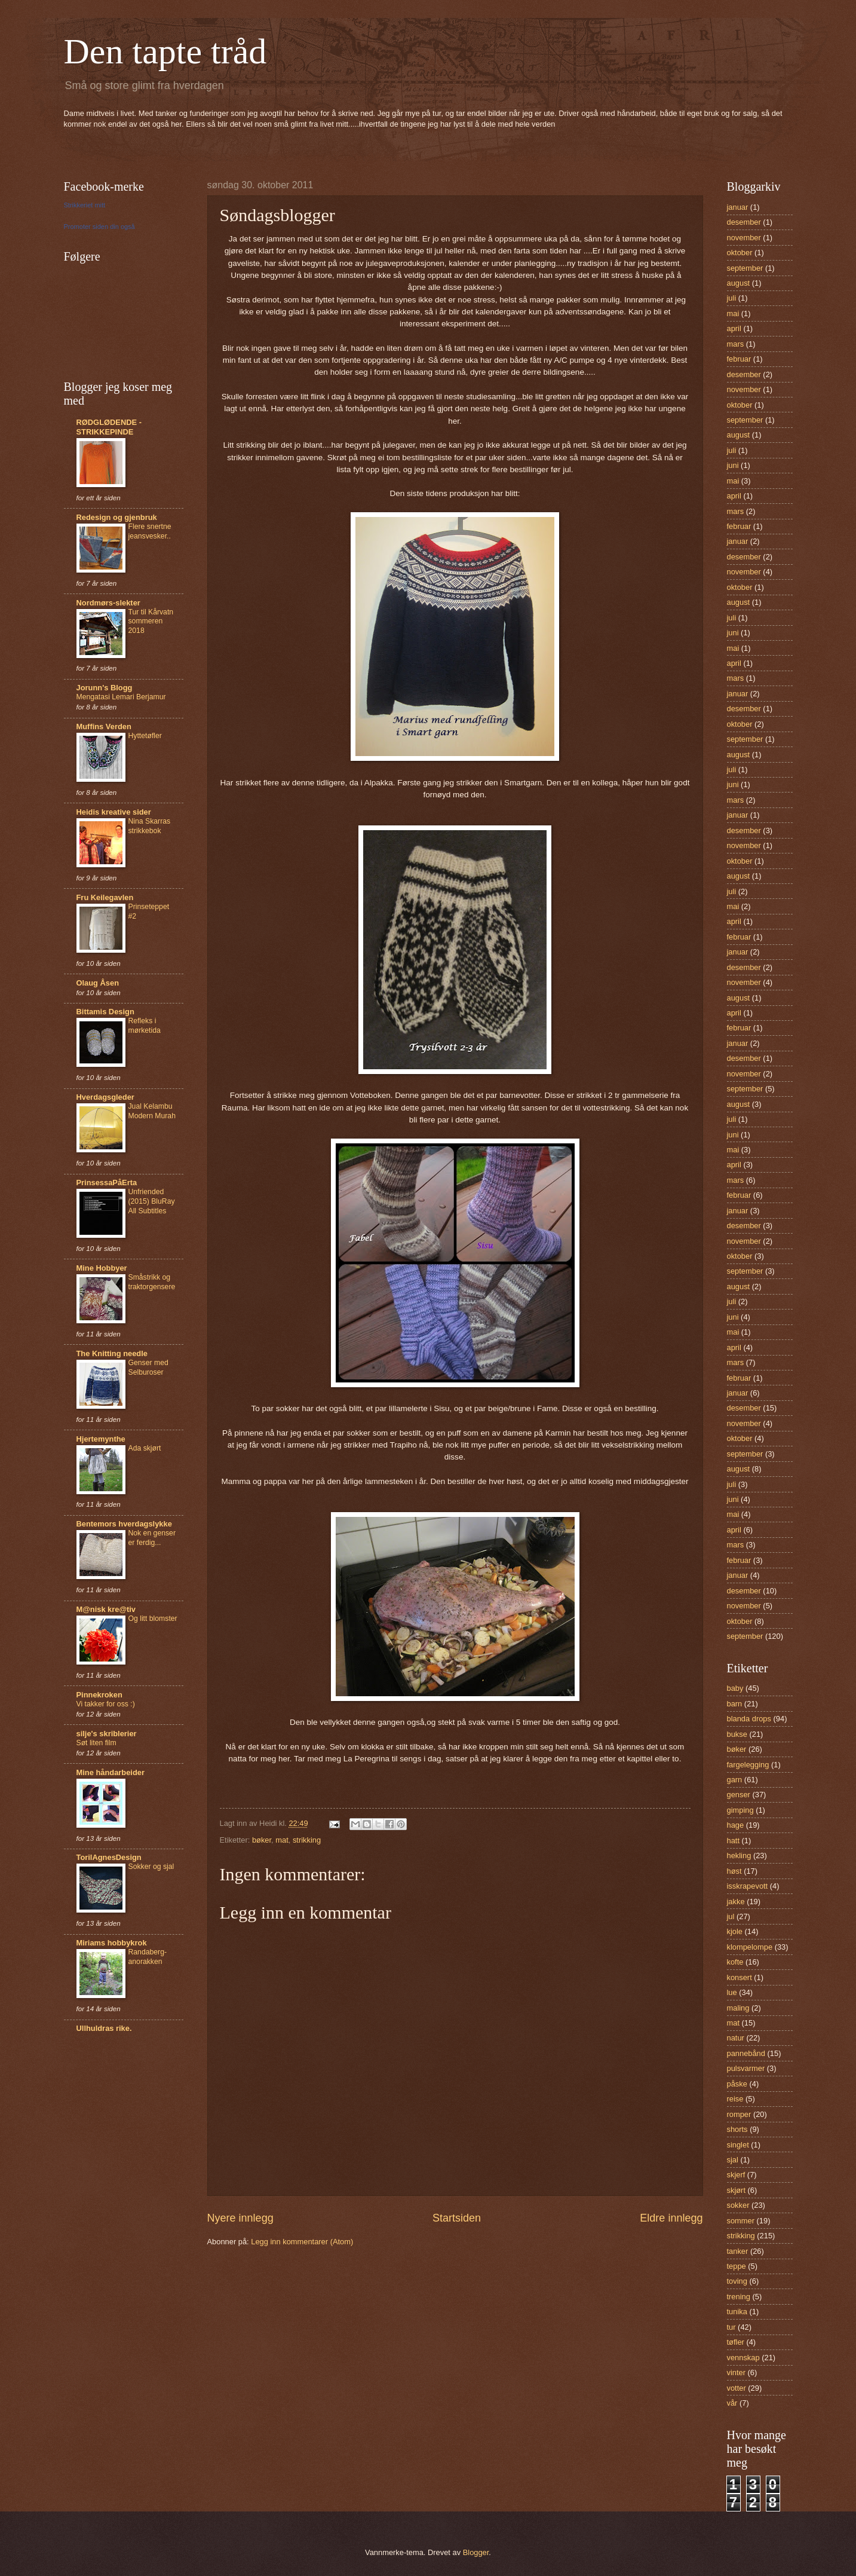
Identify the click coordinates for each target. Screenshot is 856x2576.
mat (281, 1839)
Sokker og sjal (151, 1866)
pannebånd (746, 2053)
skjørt (736, 2190)
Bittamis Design (105, 1011)
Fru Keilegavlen (105, 897)
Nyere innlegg (240, 2218)
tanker (737, 2251)
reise (735, 2098)
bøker (261, 1839)
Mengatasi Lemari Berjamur (121, 697)
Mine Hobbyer (101, 1267)
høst (734, 1871)
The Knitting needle (112, 1353)
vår (732, 2402)
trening (738, 2296)
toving (737, 2281)
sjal (732, 2159)
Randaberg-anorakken (147, 1957)
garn (735, 1779)
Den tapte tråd (165, 51)
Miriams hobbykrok (111, 1942)
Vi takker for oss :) (105, 1704)
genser (738, 1794)
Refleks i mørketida (144, 1026)
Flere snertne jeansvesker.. (149, 531)
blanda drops (749, 1718)
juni (733, 465)
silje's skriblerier (106, 1733)
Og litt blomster (152, 1618)
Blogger (476, 2552)
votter (736, 2388)
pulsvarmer (746, 2068)
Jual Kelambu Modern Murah (152, 1111)
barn (735, 1703)
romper (739, 2114)
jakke (736, 1901)
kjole (735, 1931)
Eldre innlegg (671, 2218)
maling (738, 2007)
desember (744, 222)
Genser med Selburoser (148, 1367)
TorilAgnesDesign (109, 1857)
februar (739, 358)
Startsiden (456, 2218)
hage (735, 1825)
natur (735, 2037)
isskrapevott (747, 1885)
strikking (307, 1839)
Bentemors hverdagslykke (124, 1523)
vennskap (743, 2357)
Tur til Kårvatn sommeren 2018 (151, 621)
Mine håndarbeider (110, 1772)
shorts (737, 2129)
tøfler (735, 2342)
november (744, 237)
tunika (737, 2311)
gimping (740, 1810)
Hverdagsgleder (105, 1097)
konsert (739, 1977)
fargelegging (748, 1764)
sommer (741, 2220)
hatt (733, 1840)
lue (732, 1992)
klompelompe (750, 1946)
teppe (736, 2266)
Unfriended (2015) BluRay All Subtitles (151, 1201)
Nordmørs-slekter (108, 602)
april (734, 328)
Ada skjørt (144, 1448)
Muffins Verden (103, 726)
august (738, 283)
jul (731, 1916)
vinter (736, 2372)
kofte (735, 1961)
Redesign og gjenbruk (116, 517)
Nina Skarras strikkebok (149, 826)
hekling (739, 1855)
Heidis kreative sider (113, 811)
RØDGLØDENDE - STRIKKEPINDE (109, 427)
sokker (738, 2205)
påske (737, 2083)
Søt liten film (96, 1743)
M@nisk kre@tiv (106, 1609)
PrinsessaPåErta (106, 1182)
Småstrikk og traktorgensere (152, 1282)
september (745, 268)
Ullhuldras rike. (104, 2028)
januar (737, 207)
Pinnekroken (99, 1694)
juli (732, 297)
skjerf (736, 2174)
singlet (738, 2144)
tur (731, 2327)
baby (735, 1688)
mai (733, 313)
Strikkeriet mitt (85, 205)
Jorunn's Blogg (104, 687)
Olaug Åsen (97, 982)
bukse (737, 1734)
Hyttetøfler (145, 736)
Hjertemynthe (100, 1438)
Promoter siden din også (99, 226)
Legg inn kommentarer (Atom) (302, 2241)
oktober (740, 252)
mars (735, 343)
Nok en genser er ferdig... (152, 1538)
